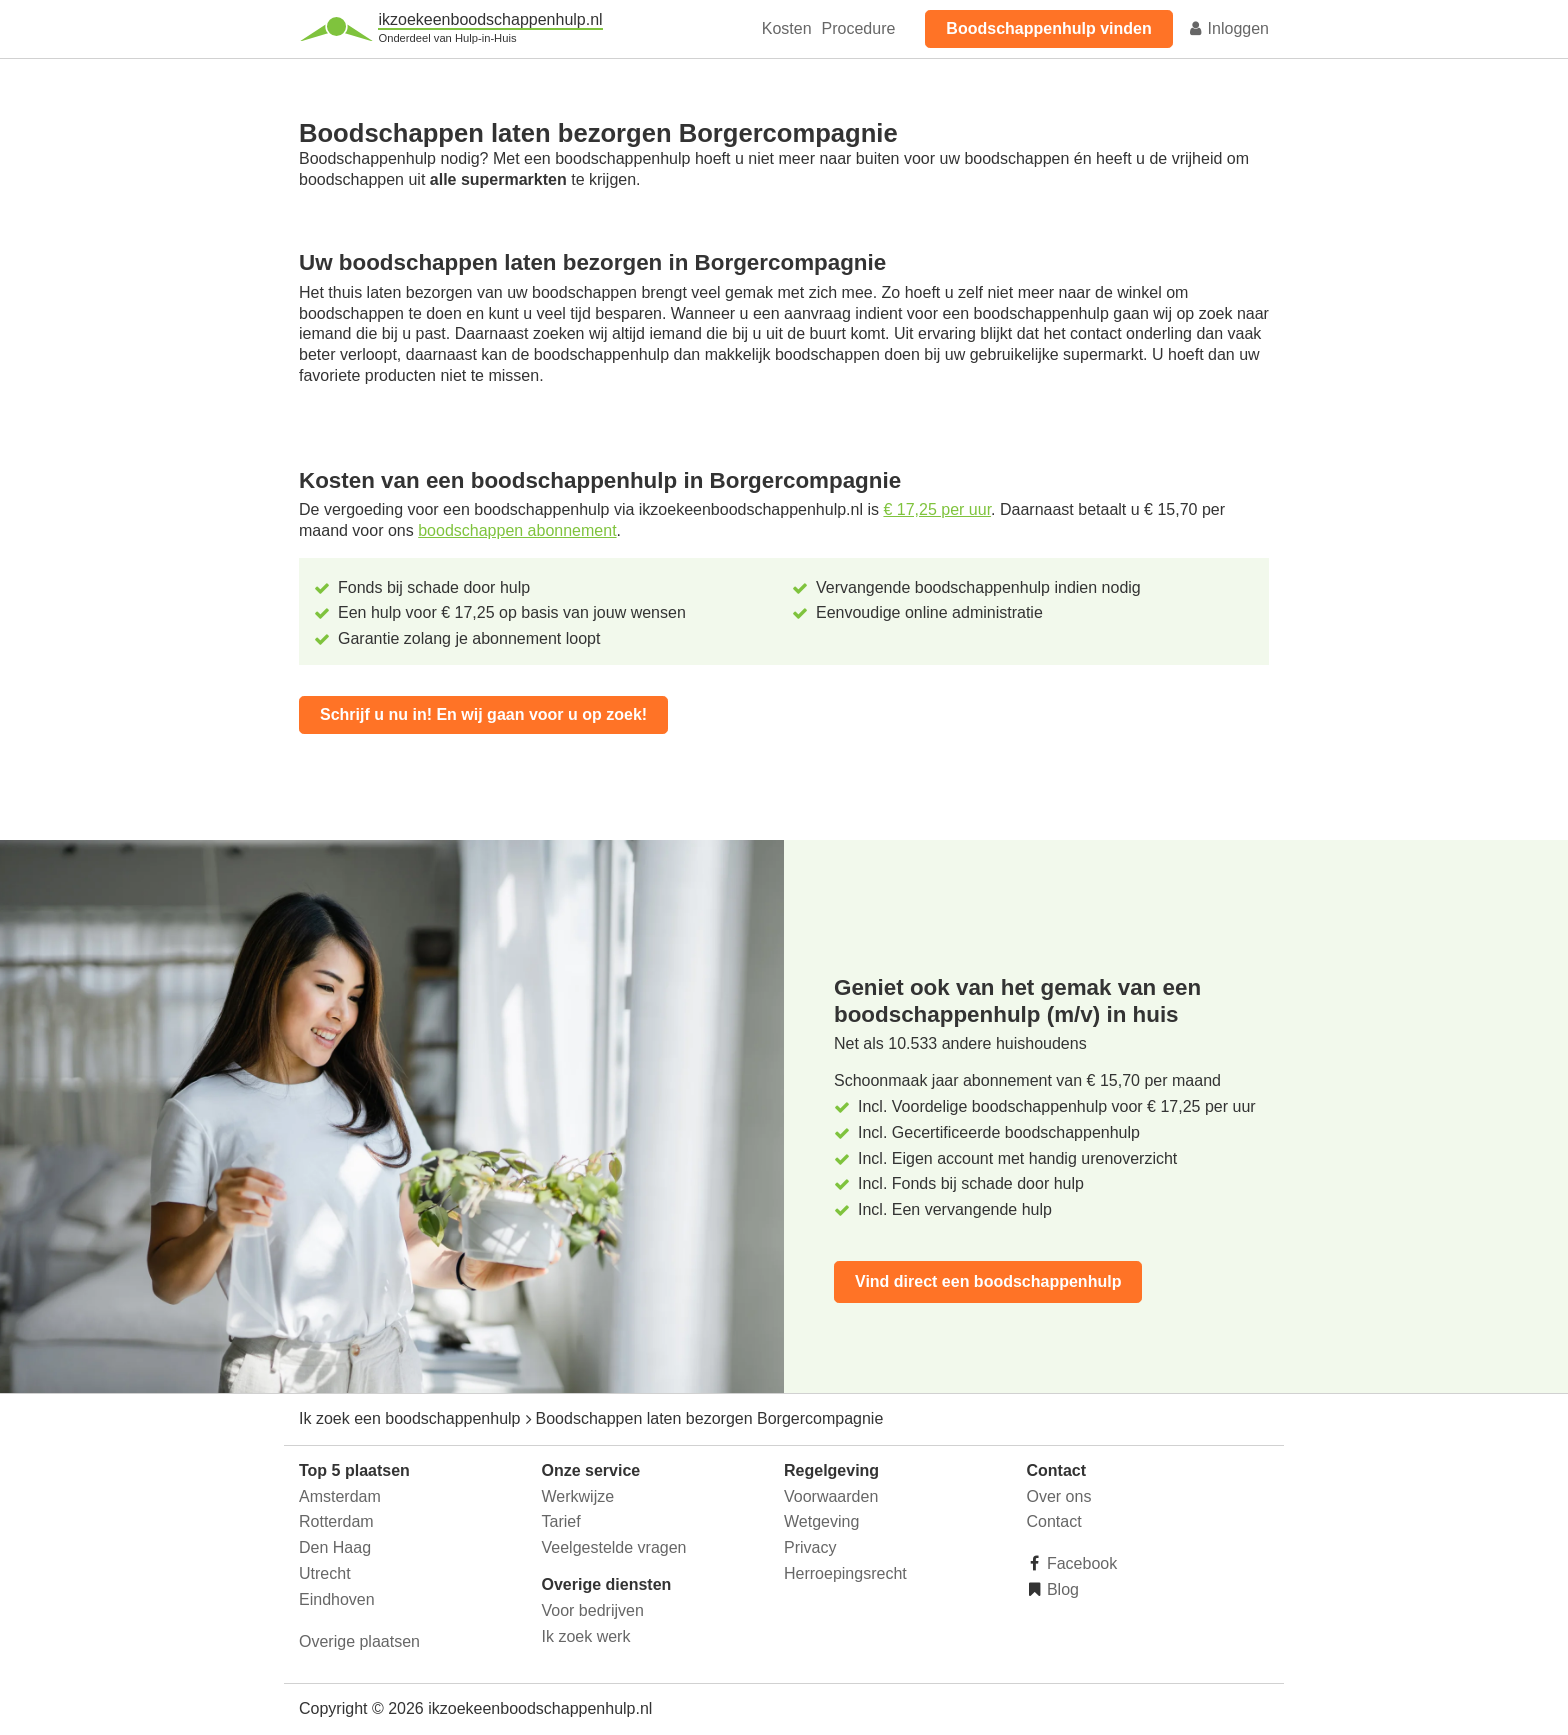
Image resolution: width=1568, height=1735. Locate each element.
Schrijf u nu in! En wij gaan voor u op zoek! (483, 714)
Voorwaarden (831, 1496)
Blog (1061, 1589)
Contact (1054, 1521)
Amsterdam (340, 1496)
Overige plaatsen (359, 1641)
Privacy (810, 1547)
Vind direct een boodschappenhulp (988, 1281)
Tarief (561, 1521)
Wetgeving (821, 1521)
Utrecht (325, 1573)
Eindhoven (337, 1599)
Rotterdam (336, 1521)
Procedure (859, 28)
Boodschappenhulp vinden (1048, 28)
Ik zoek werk (586, 1636)
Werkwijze (578, 1496)
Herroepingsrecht (845, 1573)
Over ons (1059, 1496)
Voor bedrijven (593, 1610)
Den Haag (335, 1547)
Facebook (1080, 1563)
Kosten (787, 28)
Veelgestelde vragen (614, 1547)
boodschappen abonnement (517, 530)
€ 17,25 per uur (937, 509)
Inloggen (1228, 28)
